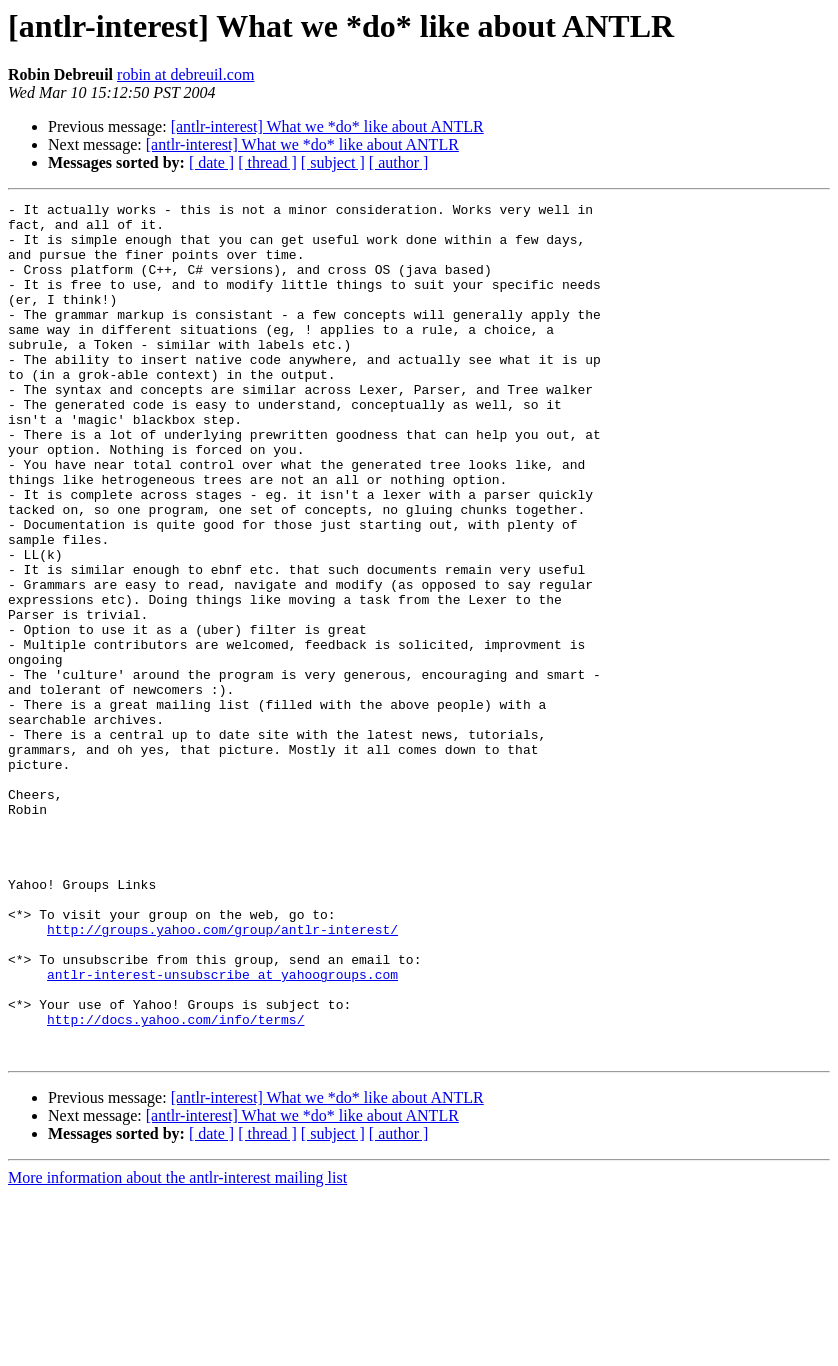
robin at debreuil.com (185, 74)
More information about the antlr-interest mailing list (177, 1348)
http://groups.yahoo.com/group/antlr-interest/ (222, 1076)
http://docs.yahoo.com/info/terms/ (175, 1184)
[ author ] (399, 162)
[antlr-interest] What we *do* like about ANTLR (327, 126)
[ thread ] (267, 162)
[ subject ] (333, 162)
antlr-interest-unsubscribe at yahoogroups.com (222, 1130)
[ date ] (211, 162)
